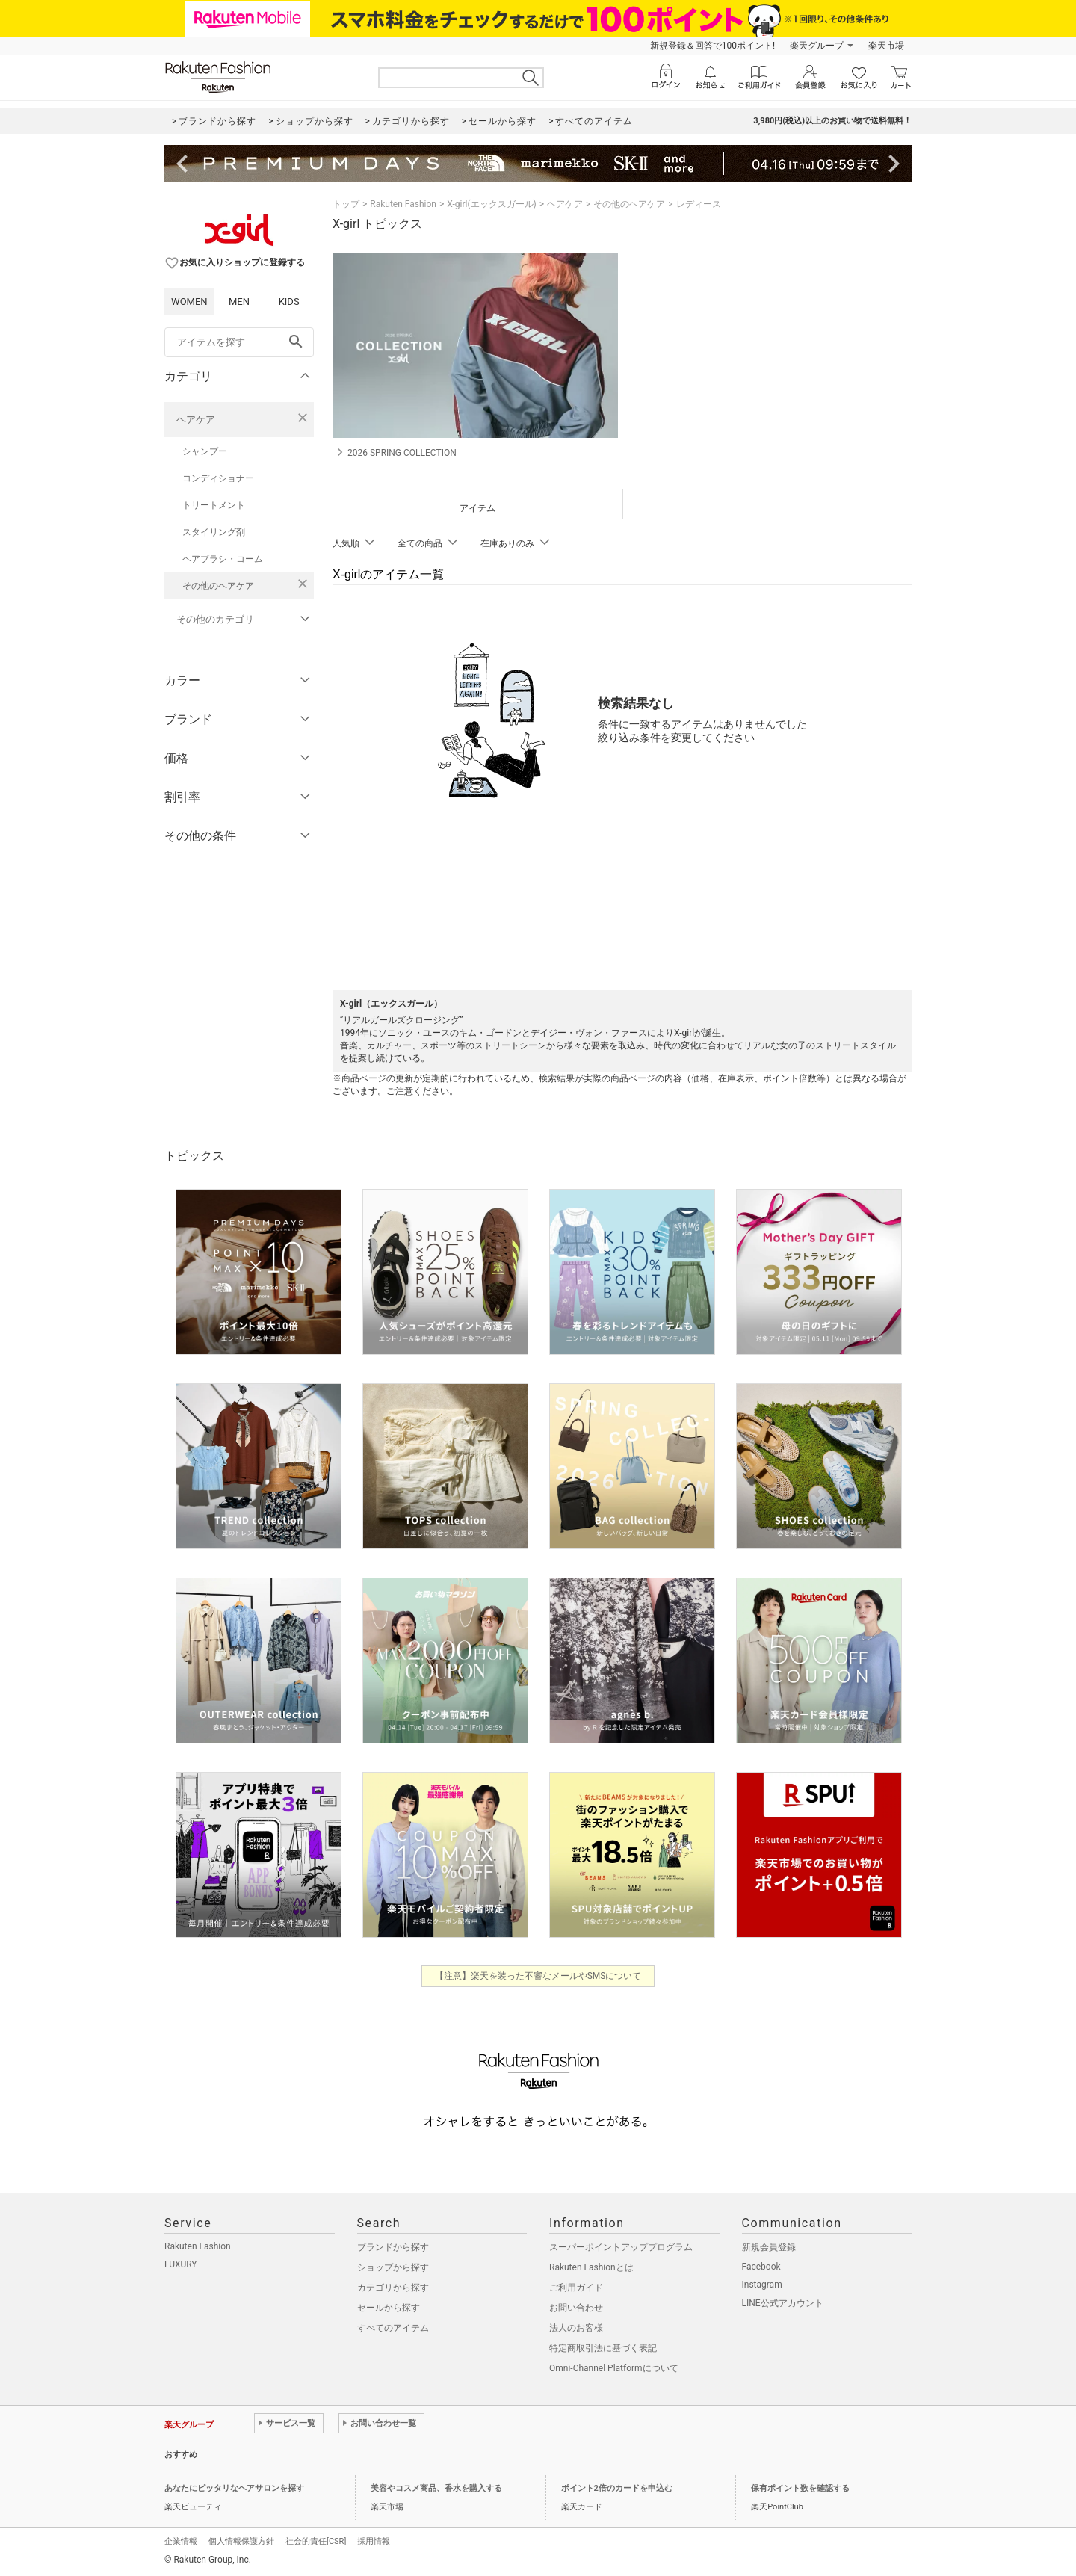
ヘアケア (195, 419)
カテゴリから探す (393, 2287)
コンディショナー (218, 478)
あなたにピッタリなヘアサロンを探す (234, 2488)
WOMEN (189, 301)
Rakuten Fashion (403, 204)
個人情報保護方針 (241, 2541)
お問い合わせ (576, 2307)
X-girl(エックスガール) (492, 204)
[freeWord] (239, 342)
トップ (346, 204)
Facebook (761, 2266)
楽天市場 (886, 45)
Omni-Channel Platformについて (613, 2368)
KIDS (289, 301)
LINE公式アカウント (782, 2303)
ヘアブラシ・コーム (222, 559)
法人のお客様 (576, 2328)
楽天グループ (817, 45)
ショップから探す (393, 2267)
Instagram (762, 2284)
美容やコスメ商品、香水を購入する (436, 2488)
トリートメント (213, 505)
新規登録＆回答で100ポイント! (712, 45)
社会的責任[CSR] (315, 2541)
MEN (239, 301)
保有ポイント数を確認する (800, 2488)
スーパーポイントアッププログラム (621, 2247)
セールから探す (388, 2307)
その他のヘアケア (218, 586)
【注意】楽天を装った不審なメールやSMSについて (538, 1976)
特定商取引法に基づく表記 (603, 2348)
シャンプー (204, 451)
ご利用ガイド (576, 2287)
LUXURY (180, 2264)
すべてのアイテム (393, 2328)
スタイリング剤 (213, 532)
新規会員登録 (769, 2247)
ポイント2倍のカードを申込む (616, 2488)
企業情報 (180, 2541)
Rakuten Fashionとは (591, 2267)
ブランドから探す (393, 2247)
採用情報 (373, 2541)
